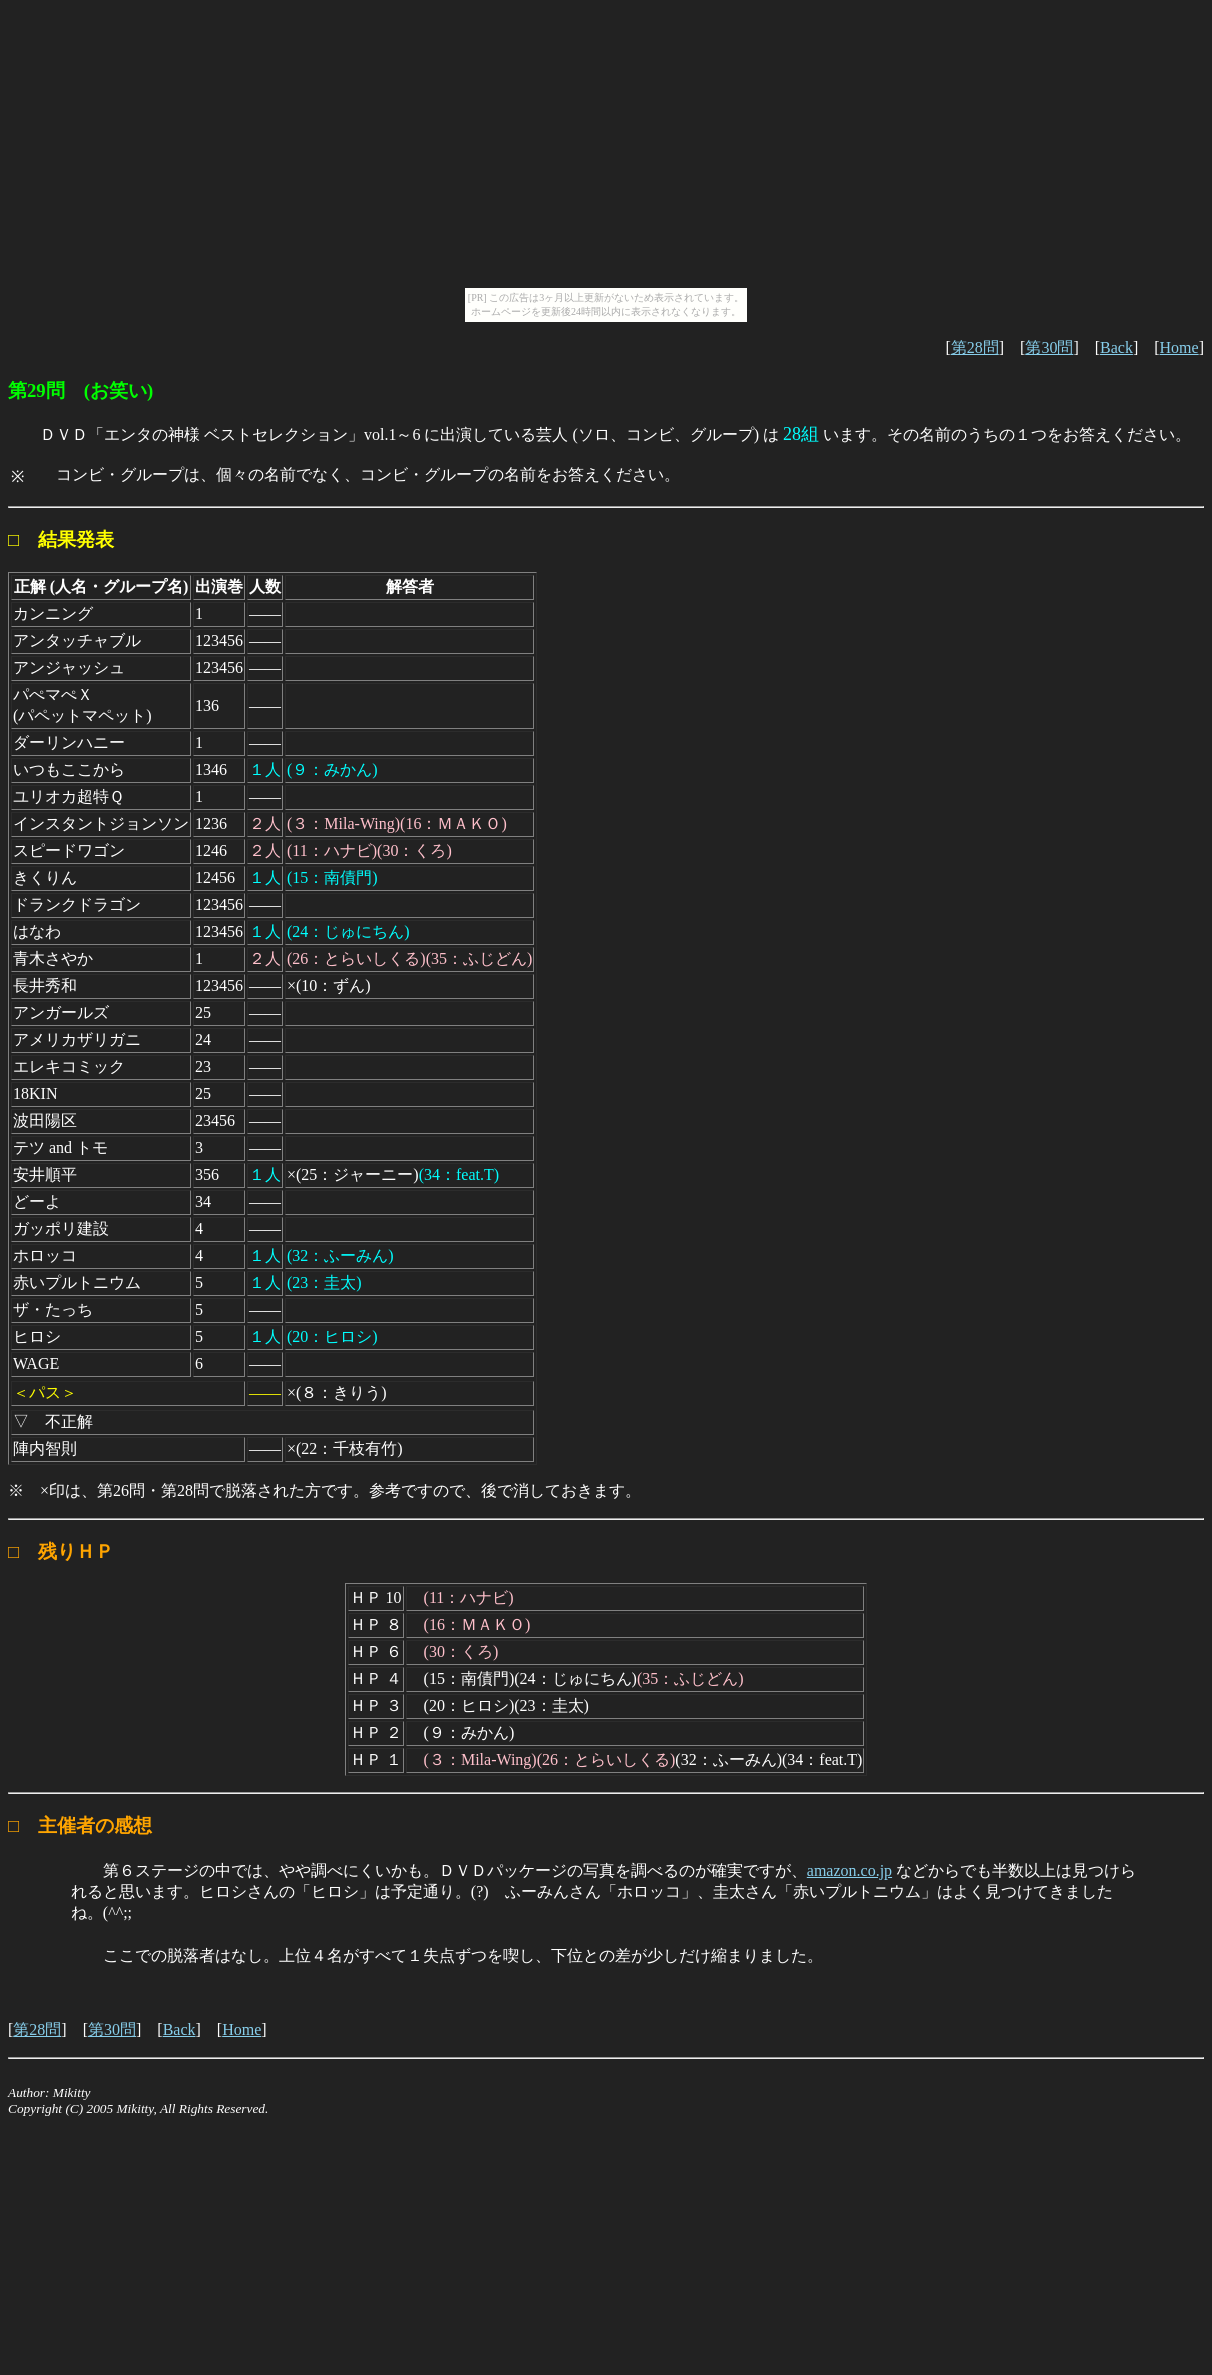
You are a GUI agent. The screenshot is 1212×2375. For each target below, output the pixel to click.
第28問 (975, 347)
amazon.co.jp (849, 1870)
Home (1179, 347)
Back (1116, 347)
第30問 (1049, 347)
